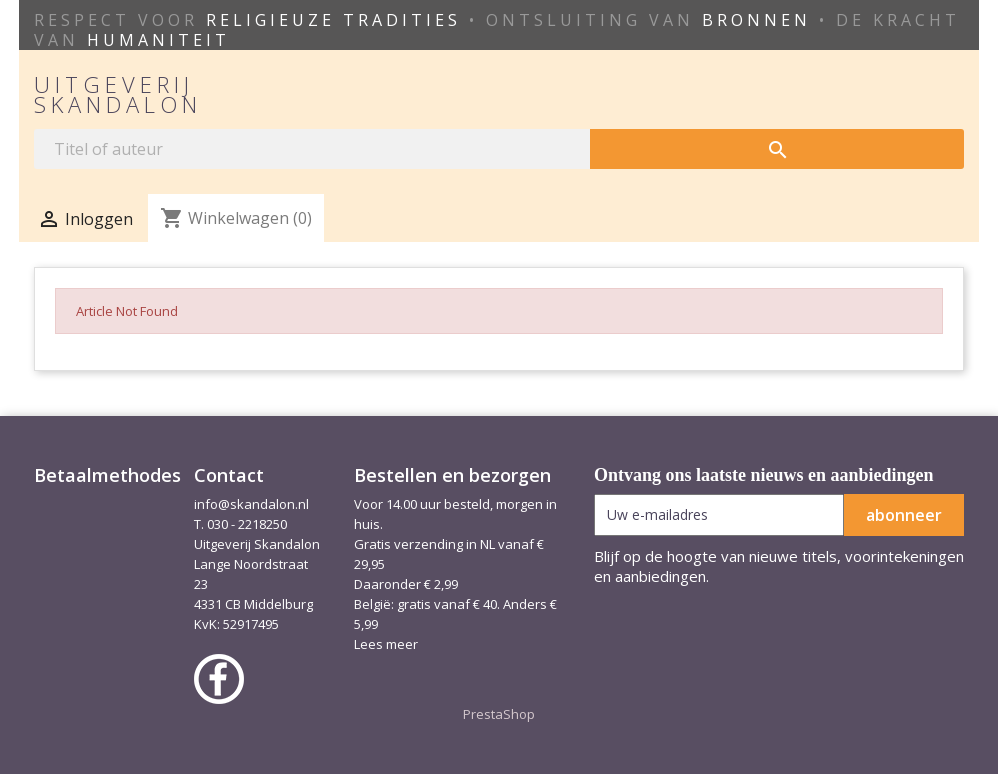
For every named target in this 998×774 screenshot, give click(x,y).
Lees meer (386, 644)
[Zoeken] (312, 149)
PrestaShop (499, 714)
